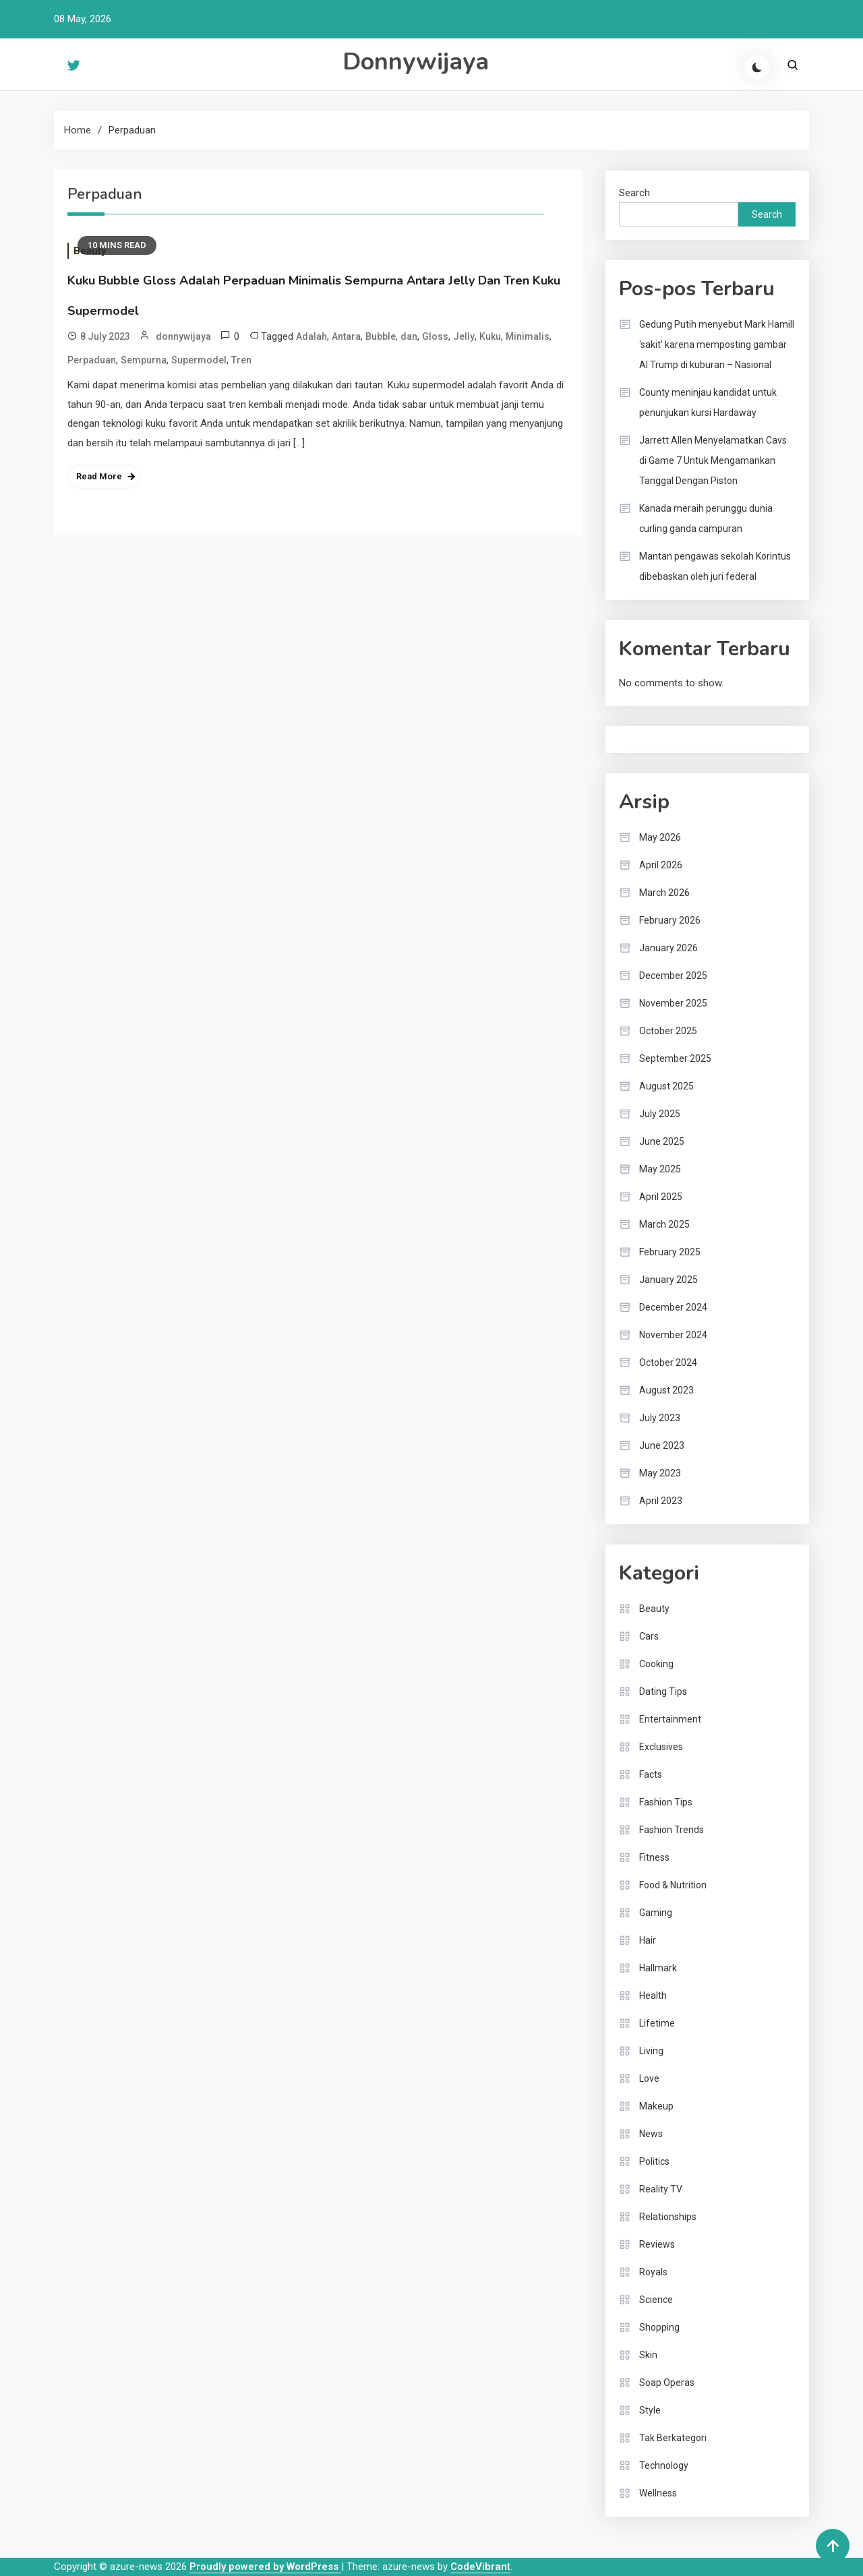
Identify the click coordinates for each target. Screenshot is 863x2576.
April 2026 (660, 865)
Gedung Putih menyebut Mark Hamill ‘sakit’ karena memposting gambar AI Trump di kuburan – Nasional (716, 344)
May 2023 (660, 1473)
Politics (654, 2161)
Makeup (656, 2106)
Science (656, 2299)
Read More (99, 476)
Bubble (380, 336)
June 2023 (661, 1445)
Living (651, 2050)
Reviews (657, 2244)
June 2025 (661, 1141)
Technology (663, 2465)
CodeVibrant (480, 2566)
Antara (346, 336)
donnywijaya (183, 336)
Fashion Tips (665, 1802)
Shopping (659, 2327)
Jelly (464, 336)
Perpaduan (91, 360)
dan (408, 336)
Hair (647, 1940)
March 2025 (664, 1224)
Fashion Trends (671, 1829)
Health (653, 1995)
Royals (653, 2272)
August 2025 (666, 1086)
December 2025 (673, 975)
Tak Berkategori (673, 2437)
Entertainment (670, 1719)
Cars (649, 1636)
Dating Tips (663, 1691)
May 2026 (660, 837)
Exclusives (661, 1746)
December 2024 (673, 1307)
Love (649, 2078)
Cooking (656, 1663)
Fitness (654, 1857)
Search (634, 193)
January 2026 (668, 947)
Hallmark (658, 1968)
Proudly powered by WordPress (265, 2566)
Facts (650, 1774)
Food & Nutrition (673, 1885)
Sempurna (144, 360)
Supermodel (199, 360)
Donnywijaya (416, 61)
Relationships (667, 2216)
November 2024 (673, 1334)
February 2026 (670, 920)
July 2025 (659, 1113)
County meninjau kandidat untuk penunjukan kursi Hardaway (708, 402)
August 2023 (666, 1390)
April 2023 (660, 1500)
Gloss (435, 336)
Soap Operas (666, 2382)
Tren (241, 360)
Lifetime (657, 2023)
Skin (648, 2354)
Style (650, 2410)
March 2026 (664, 892)
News (651, 2133)
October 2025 (668, 1030)
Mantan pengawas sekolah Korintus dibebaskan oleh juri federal (715, 566)
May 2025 (660, 1169)
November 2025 (673, 1003)
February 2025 (670, 1252)
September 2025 (675, 1058)
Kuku (490, 336)
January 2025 (668, 1279)
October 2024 (668, 1362)
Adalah (311, 336)
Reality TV (660, 2189)
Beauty (654, 1608)
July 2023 (659, 1417)
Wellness (658, 2493)
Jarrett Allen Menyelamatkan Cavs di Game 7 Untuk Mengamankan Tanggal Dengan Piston (713, 460)
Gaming (655, 1912)
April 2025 (660, 1196)
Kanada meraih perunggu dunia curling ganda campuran (706, 518)
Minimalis (527, 336)
